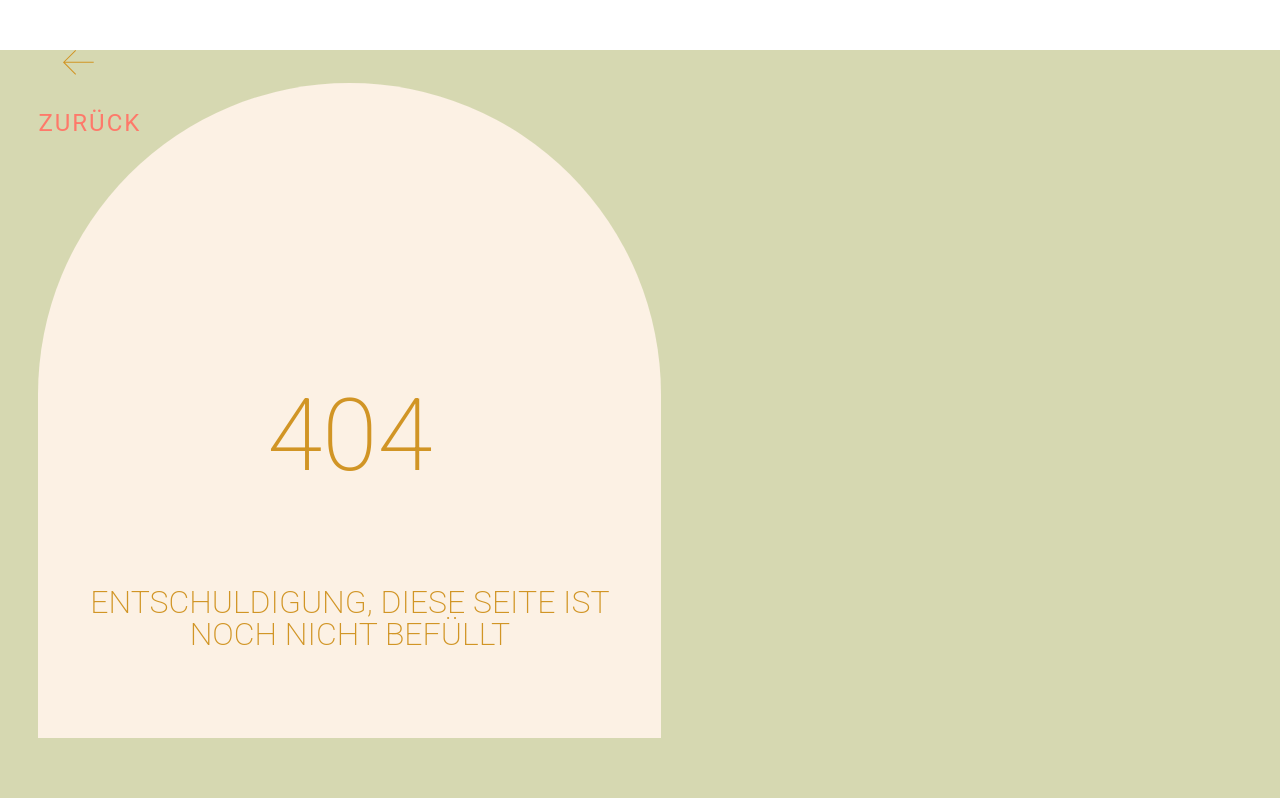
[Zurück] (78, 66)
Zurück (89, 123)
